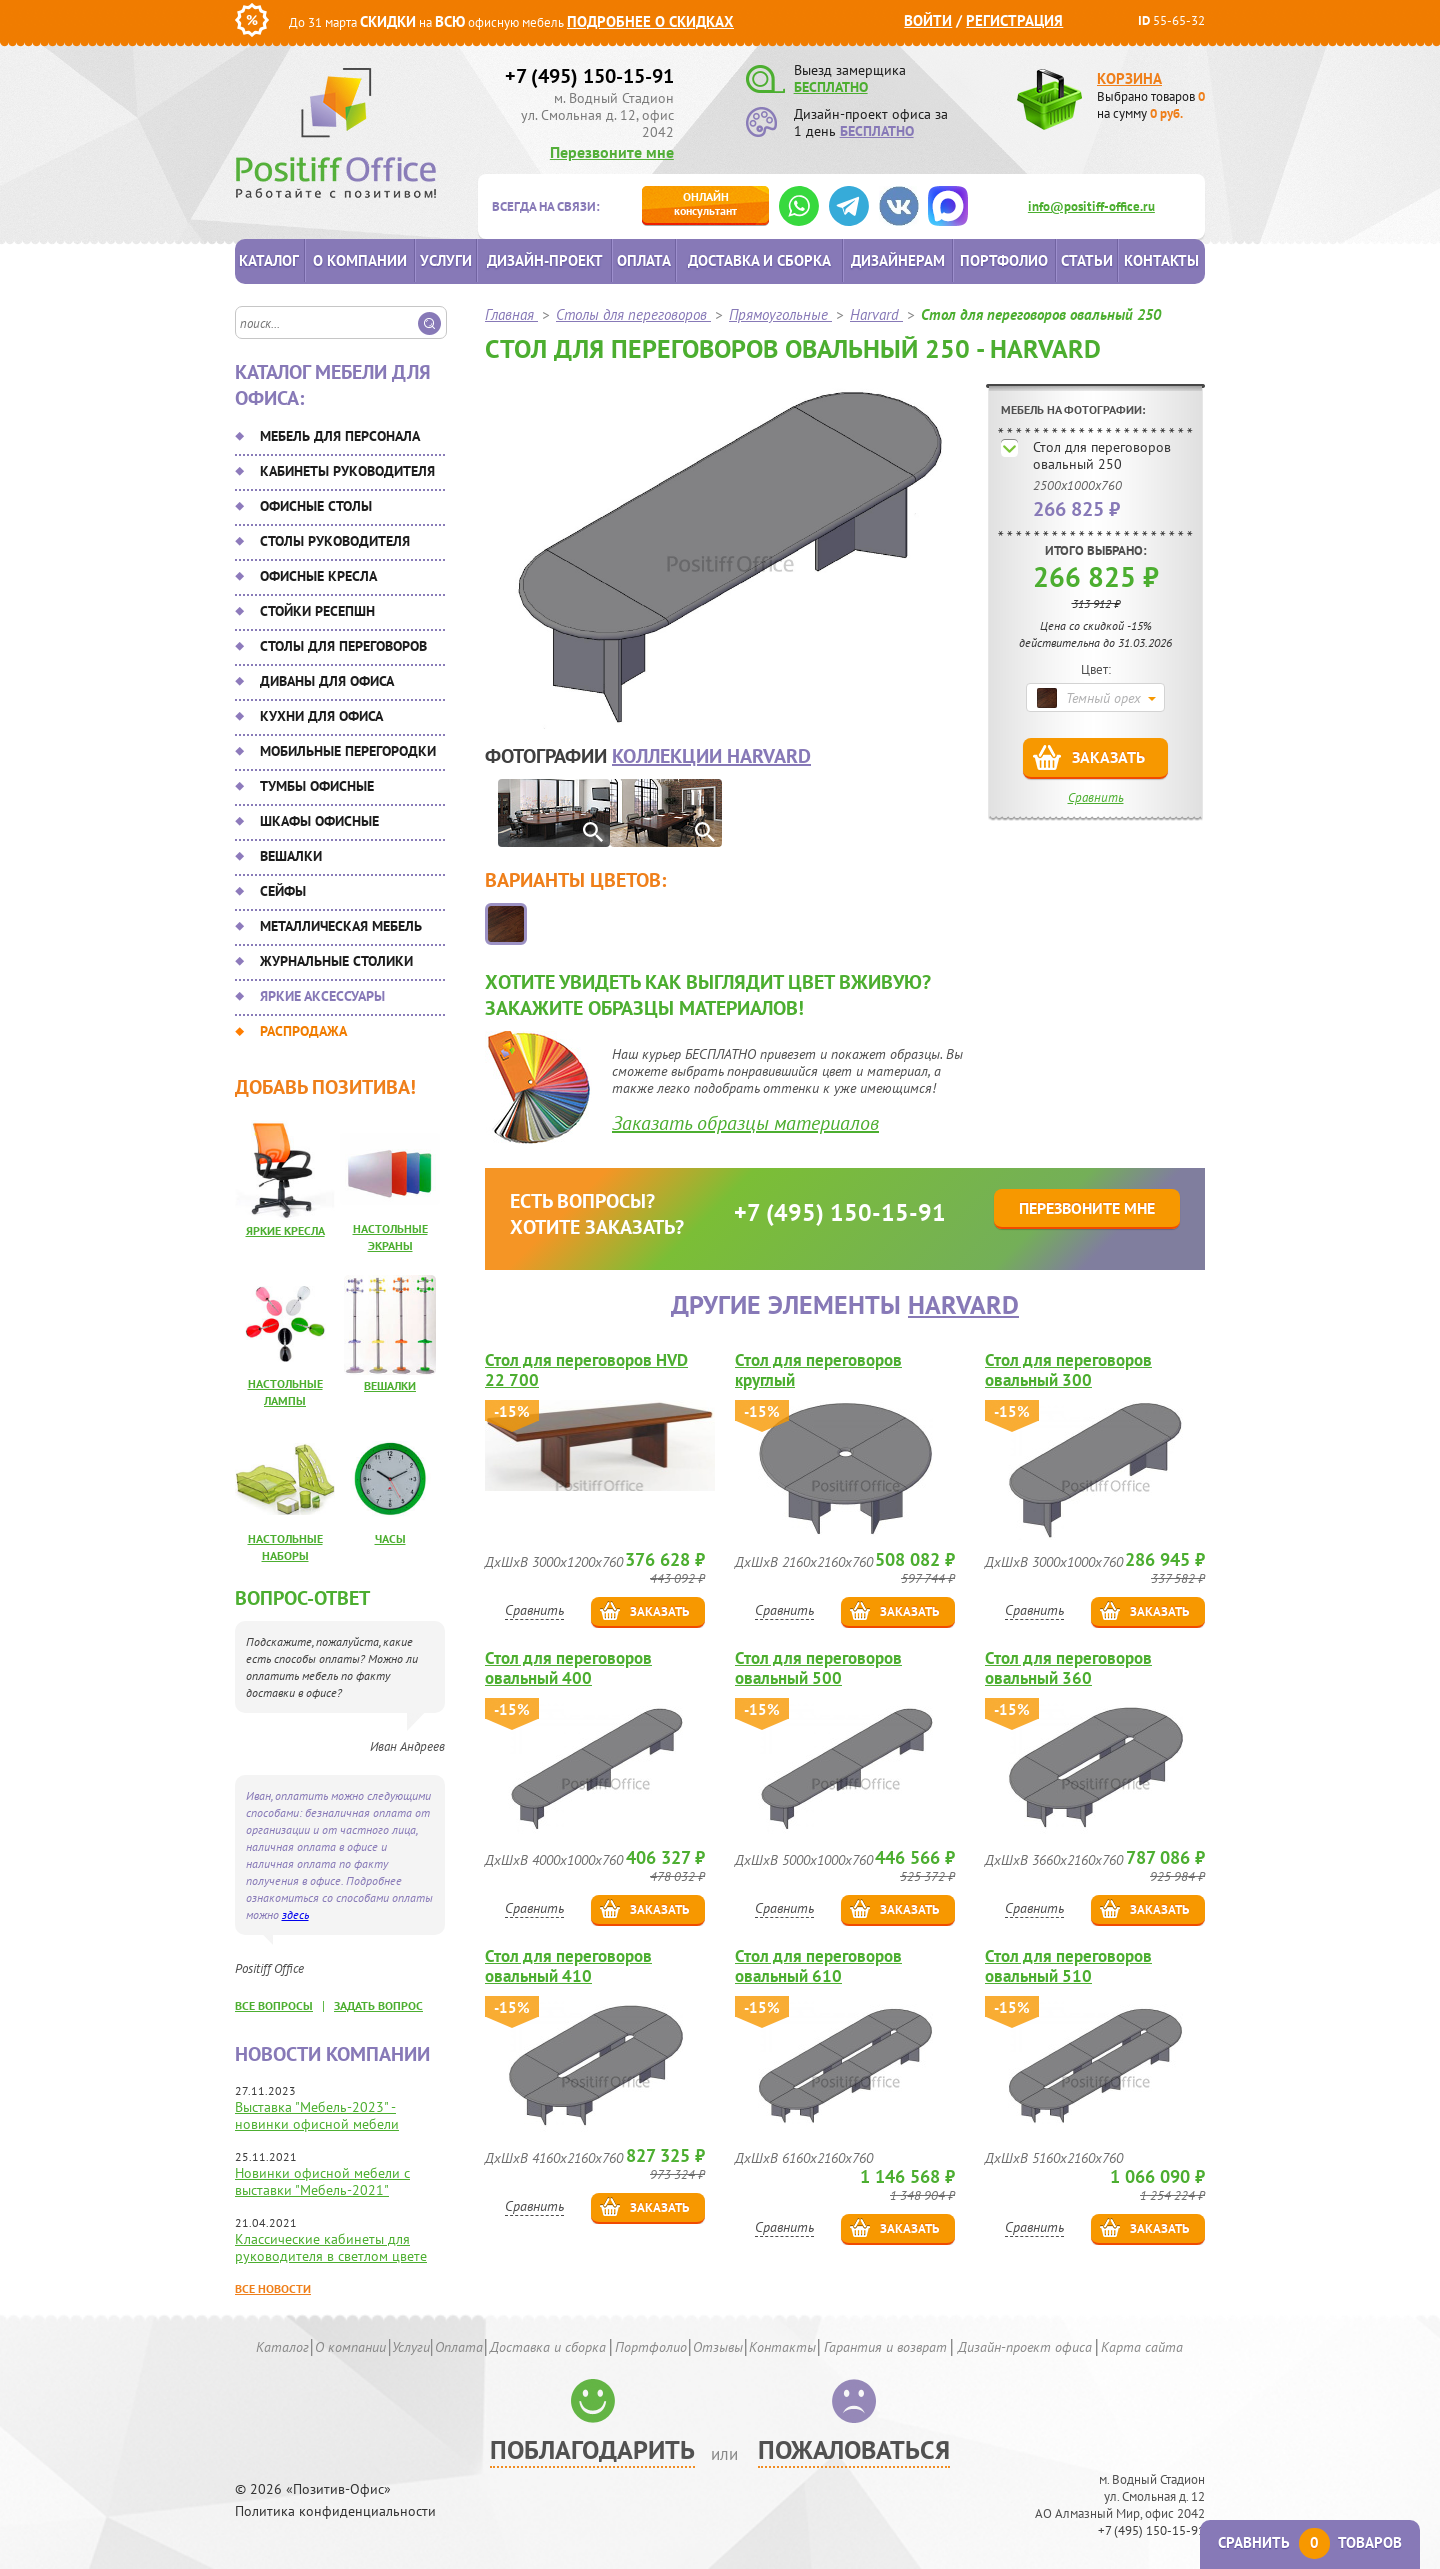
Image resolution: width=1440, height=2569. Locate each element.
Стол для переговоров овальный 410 (568, 1966)
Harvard (963, 1304)
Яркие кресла (285, 1230)
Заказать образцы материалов (745, 1123)
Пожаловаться (854, 2449)
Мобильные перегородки (348, 751)
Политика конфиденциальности (335, 2511)
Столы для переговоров (343, 646)
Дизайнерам (898, 260)
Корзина (1129, 78)
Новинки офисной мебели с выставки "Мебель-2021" (322, 2181)
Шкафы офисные (319, 821)
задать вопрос (378, 2005)
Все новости (273, 2288)
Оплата (644, 260)
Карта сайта (1142, 2347)
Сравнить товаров (1310, 2542)
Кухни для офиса (321, 716)
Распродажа (303, 1031)
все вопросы (274, 2005)
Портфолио (1004, 260)
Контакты (1161, 260)
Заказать (1108, 757)
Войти (928, 20)
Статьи (1087, 260)
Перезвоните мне (612, 152)
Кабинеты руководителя (347, 471)
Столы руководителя (335, 541)
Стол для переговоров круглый (818, 1370)
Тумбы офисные (317, 786)
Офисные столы (316, 506)
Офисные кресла (318, 576)
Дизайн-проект (545, 260)
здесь (295, 1914)
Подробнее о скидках (650, 21)
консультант (705, 203)
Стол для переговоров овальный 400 (568, 1668)
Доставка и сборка (759, 260)
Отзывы (718, 2347)
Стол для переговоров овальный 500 (818, 1668)
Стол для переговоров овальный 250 (1102, 455)
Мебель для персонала (340, 436)
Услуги (446, 260)
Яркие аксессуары (322, 996)
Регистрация (1014, 20)
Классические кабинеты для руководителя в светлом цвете (331, 2247)
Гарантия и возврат (885, 2347)
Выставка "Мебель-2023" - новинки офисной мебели (317, 2115)
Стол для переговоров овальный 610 (818, 1966)
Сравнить (1096, 797)
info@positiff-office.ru (1091, 206)
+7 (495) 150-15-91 (589, 76)
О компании (360, 260)
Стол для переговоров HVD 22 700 (586, 1370)
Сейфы (283, 891)
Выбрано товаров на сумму (1151, 105)
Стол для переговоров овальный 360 (1068, 1668)
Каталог (269, 260)
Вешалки (291, 856)
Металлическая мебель (341, 926)
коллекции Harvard (711, 756)
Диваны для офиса (327, 681)
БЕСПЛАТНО (831, 87)
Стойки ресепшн (317, 611)
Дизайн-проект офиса (1025, 2347)
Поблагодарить (592, 2449)
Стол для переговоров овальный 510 (1068, 1966)
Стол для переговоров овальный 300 (1068, 1370)
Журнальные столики (336, 961)
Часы (390, 1538)
